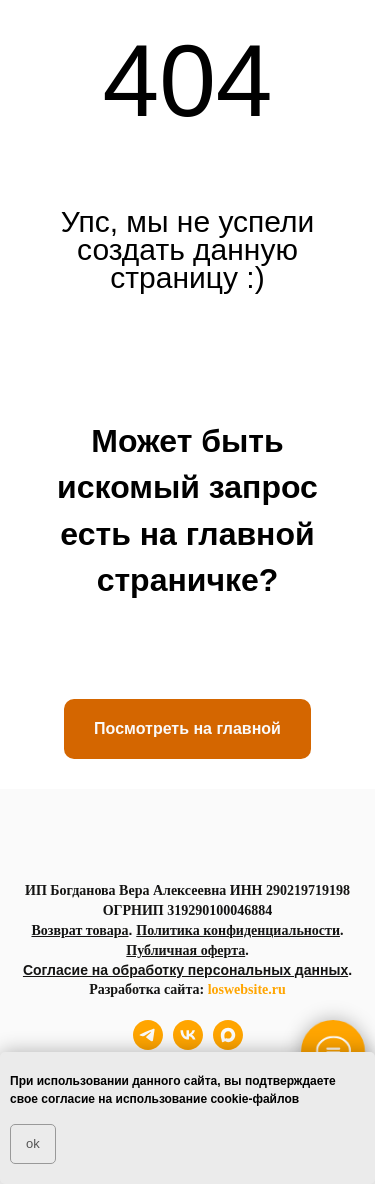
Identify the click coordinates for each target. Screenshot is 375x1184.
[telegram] (148, 1044)
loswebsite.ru (247, 989)
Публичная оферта (185, 950)
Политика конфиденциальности (238, 930)
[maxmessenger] (228, 1044)
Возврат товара (79, 930)
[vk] (188, 1044)
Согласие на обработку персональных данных (185, 970)
